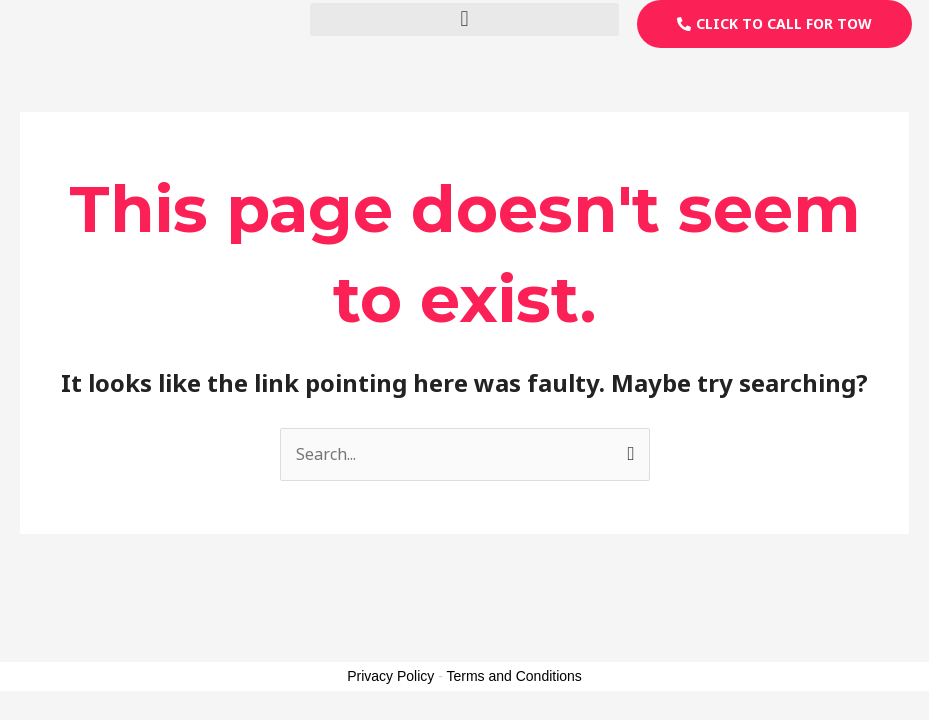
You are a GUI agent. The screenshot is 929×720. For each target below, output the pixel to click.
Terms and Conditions (513, 676)
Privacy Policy (390, 676)
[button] (465, 19)
